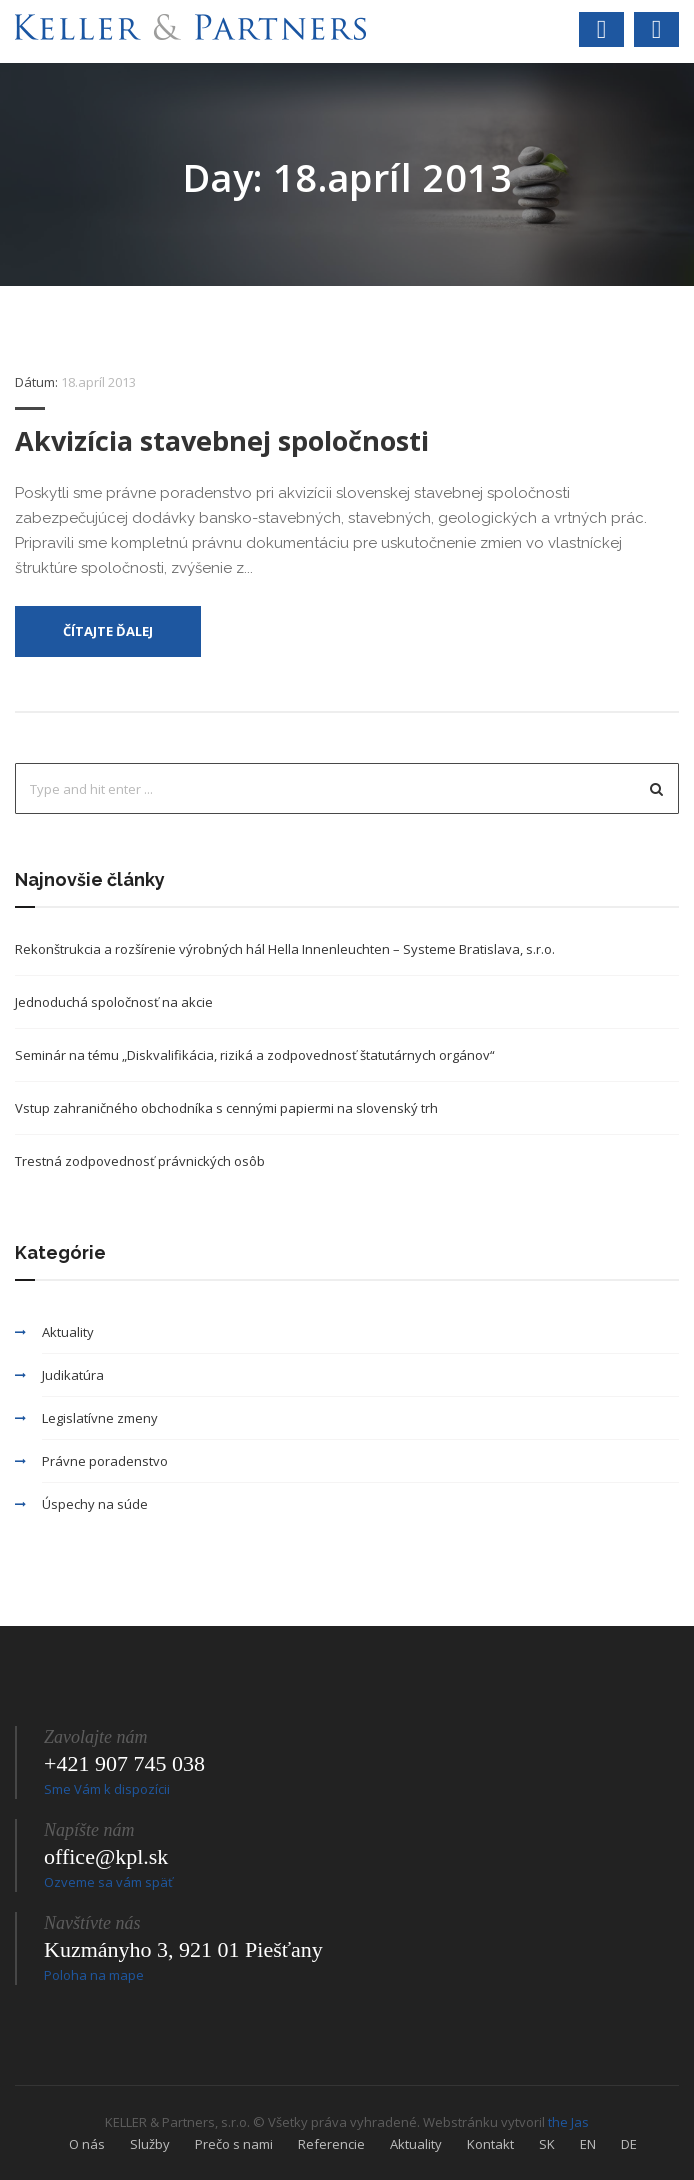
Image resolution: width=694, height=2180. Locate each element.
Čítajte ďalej (108, 631)
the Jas (568, 2122)
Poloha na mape (94, 1975)
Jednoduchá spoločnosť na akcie (114, 1002)
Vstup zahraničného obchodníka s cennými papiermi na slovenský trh (226, 1108)
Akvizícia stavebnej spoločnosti (222, 440)
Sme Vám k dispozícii (107, 1789)
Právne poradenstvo (105, 1461)
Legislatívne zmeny (100, 1418)
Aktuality (68, 1332)
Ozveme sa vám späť (108, 1882)
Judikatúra (73, 1375)
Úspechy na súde (95, 1504)
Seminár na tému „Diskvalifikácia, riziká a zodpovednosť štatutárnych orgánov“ (255, 1055)
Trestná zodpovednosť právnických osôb (140, 1161)
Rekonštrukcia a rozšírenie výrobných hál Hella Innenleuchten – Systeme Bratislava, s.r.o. (285, 949)
